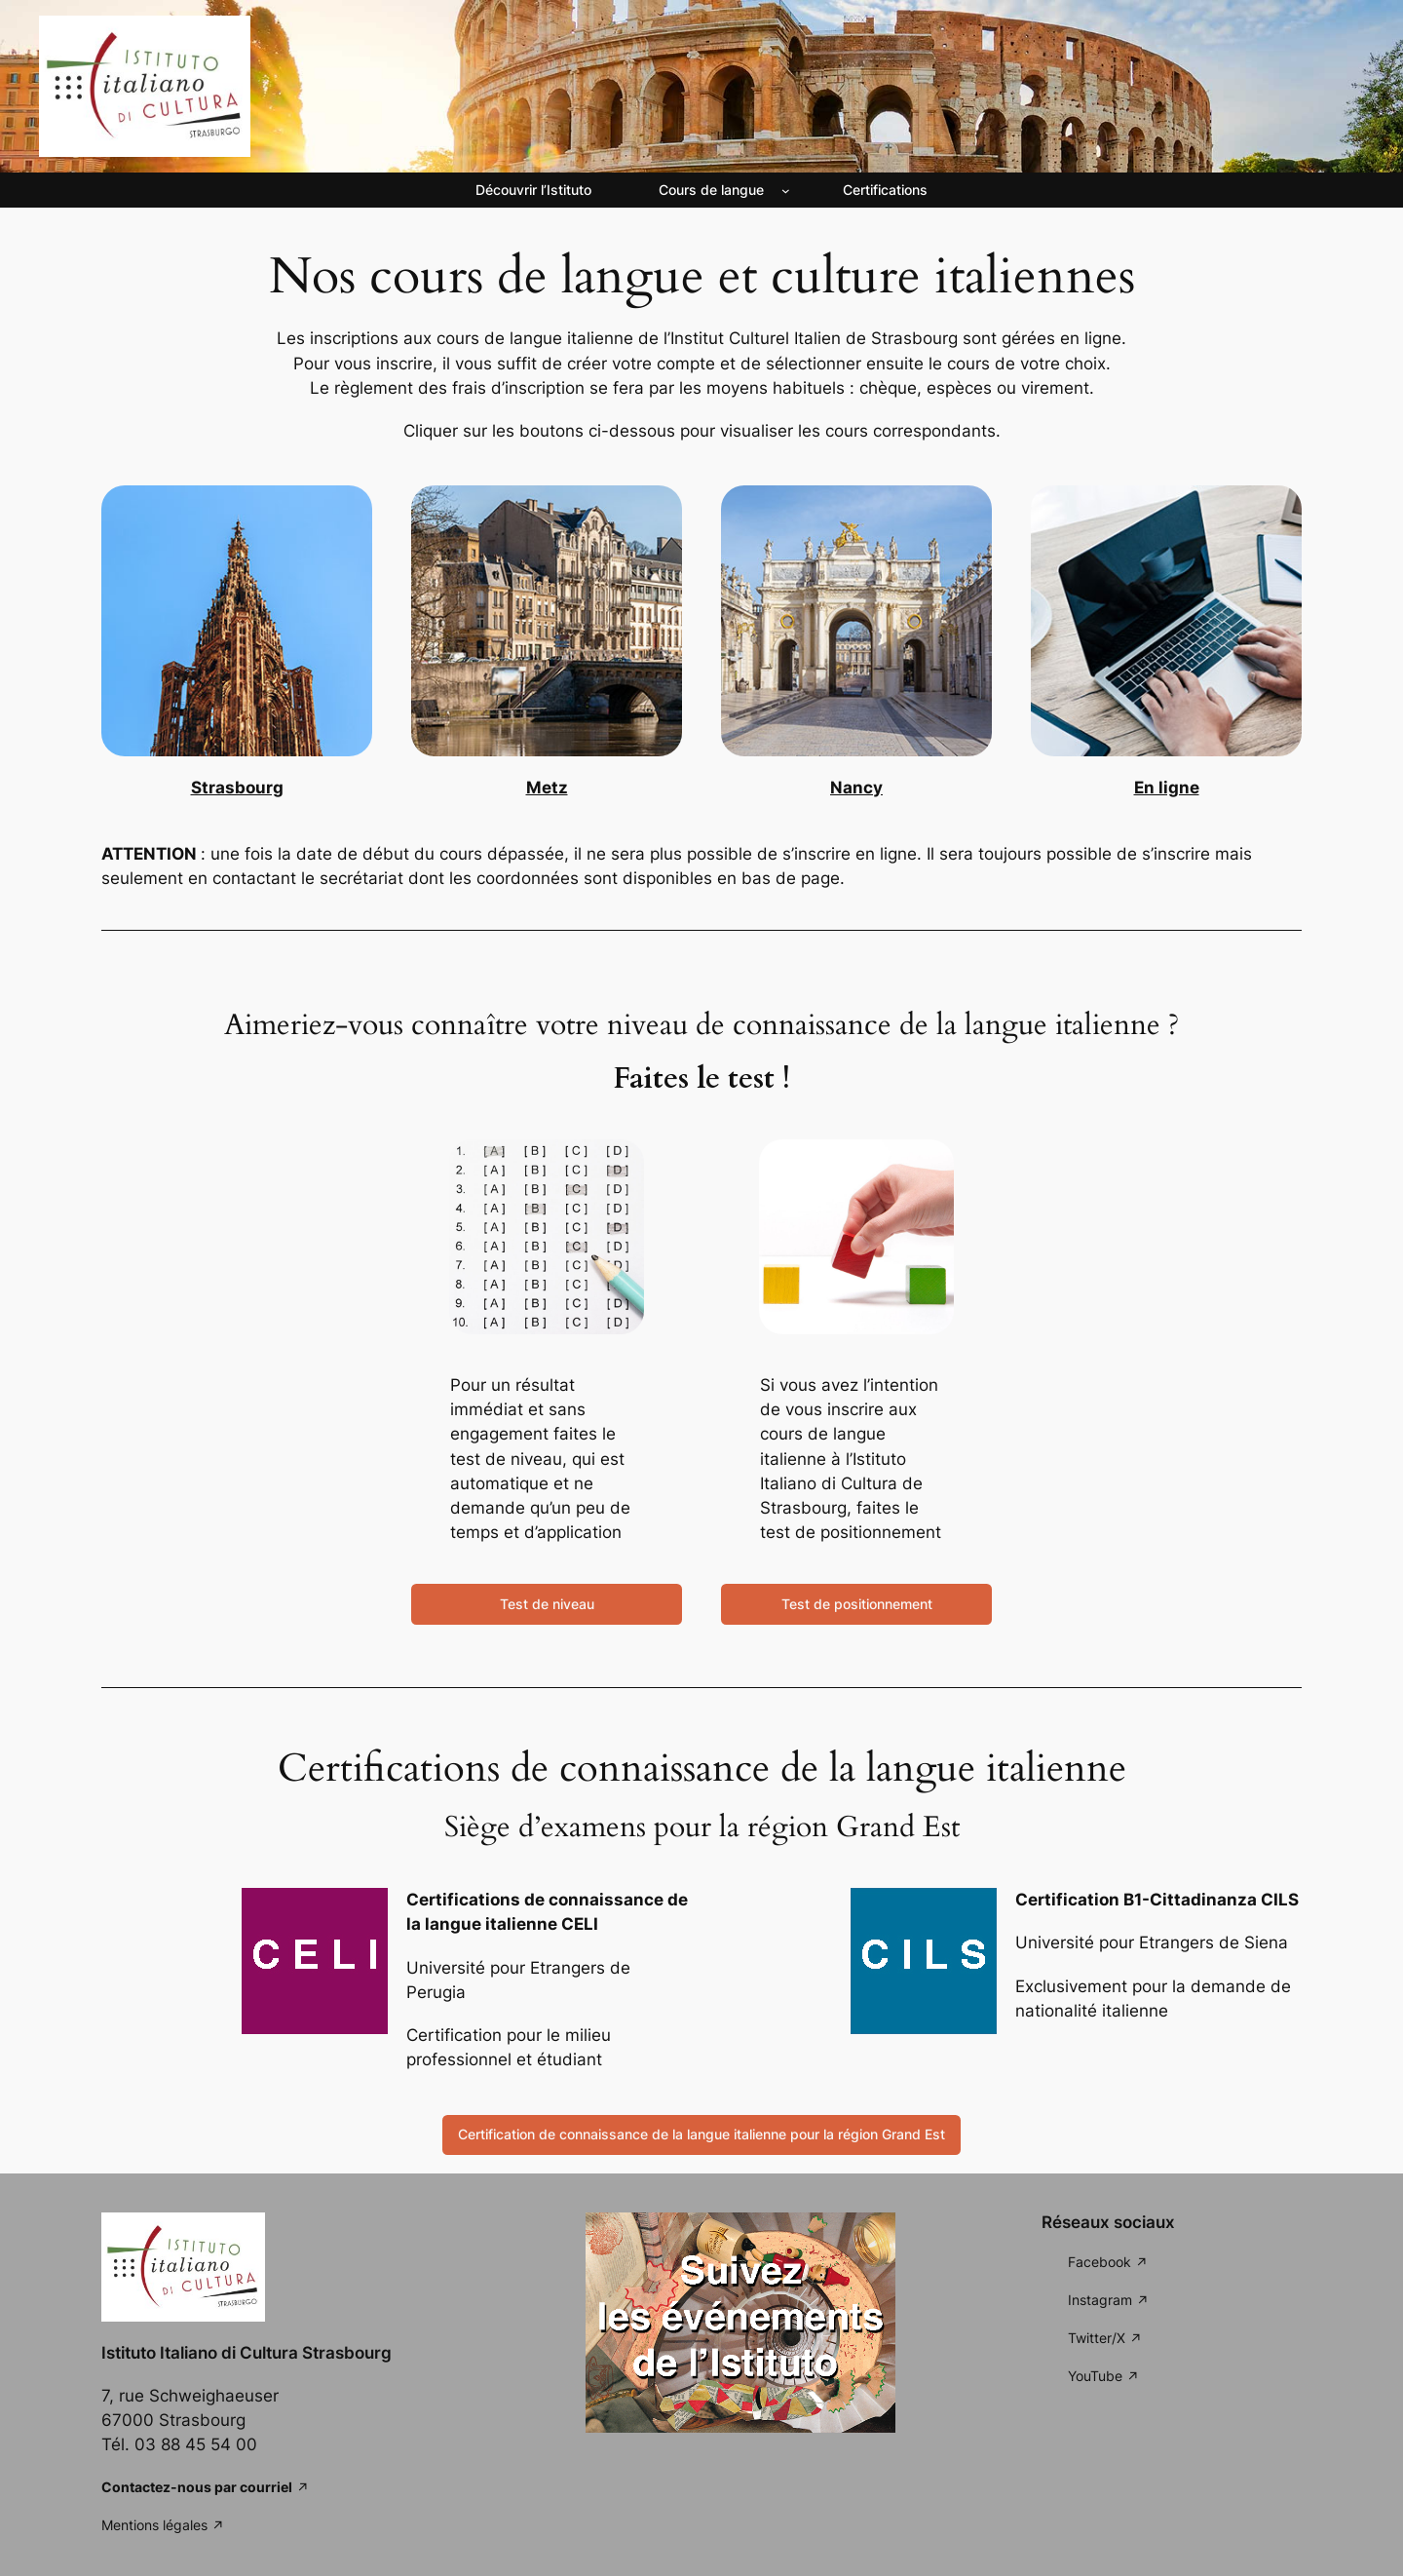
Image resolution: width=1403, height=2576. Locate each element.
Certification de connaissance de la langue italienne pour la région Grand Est (701, 2134)
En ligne (1166, 787)
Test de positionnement (856, 1604)
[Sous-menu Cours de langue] (785, 190)
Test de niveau (547, 1604)
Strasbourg (237, 787)
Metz (547, 787)
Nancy (856, 787)
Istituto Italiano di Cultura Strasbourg (246, 2353)
